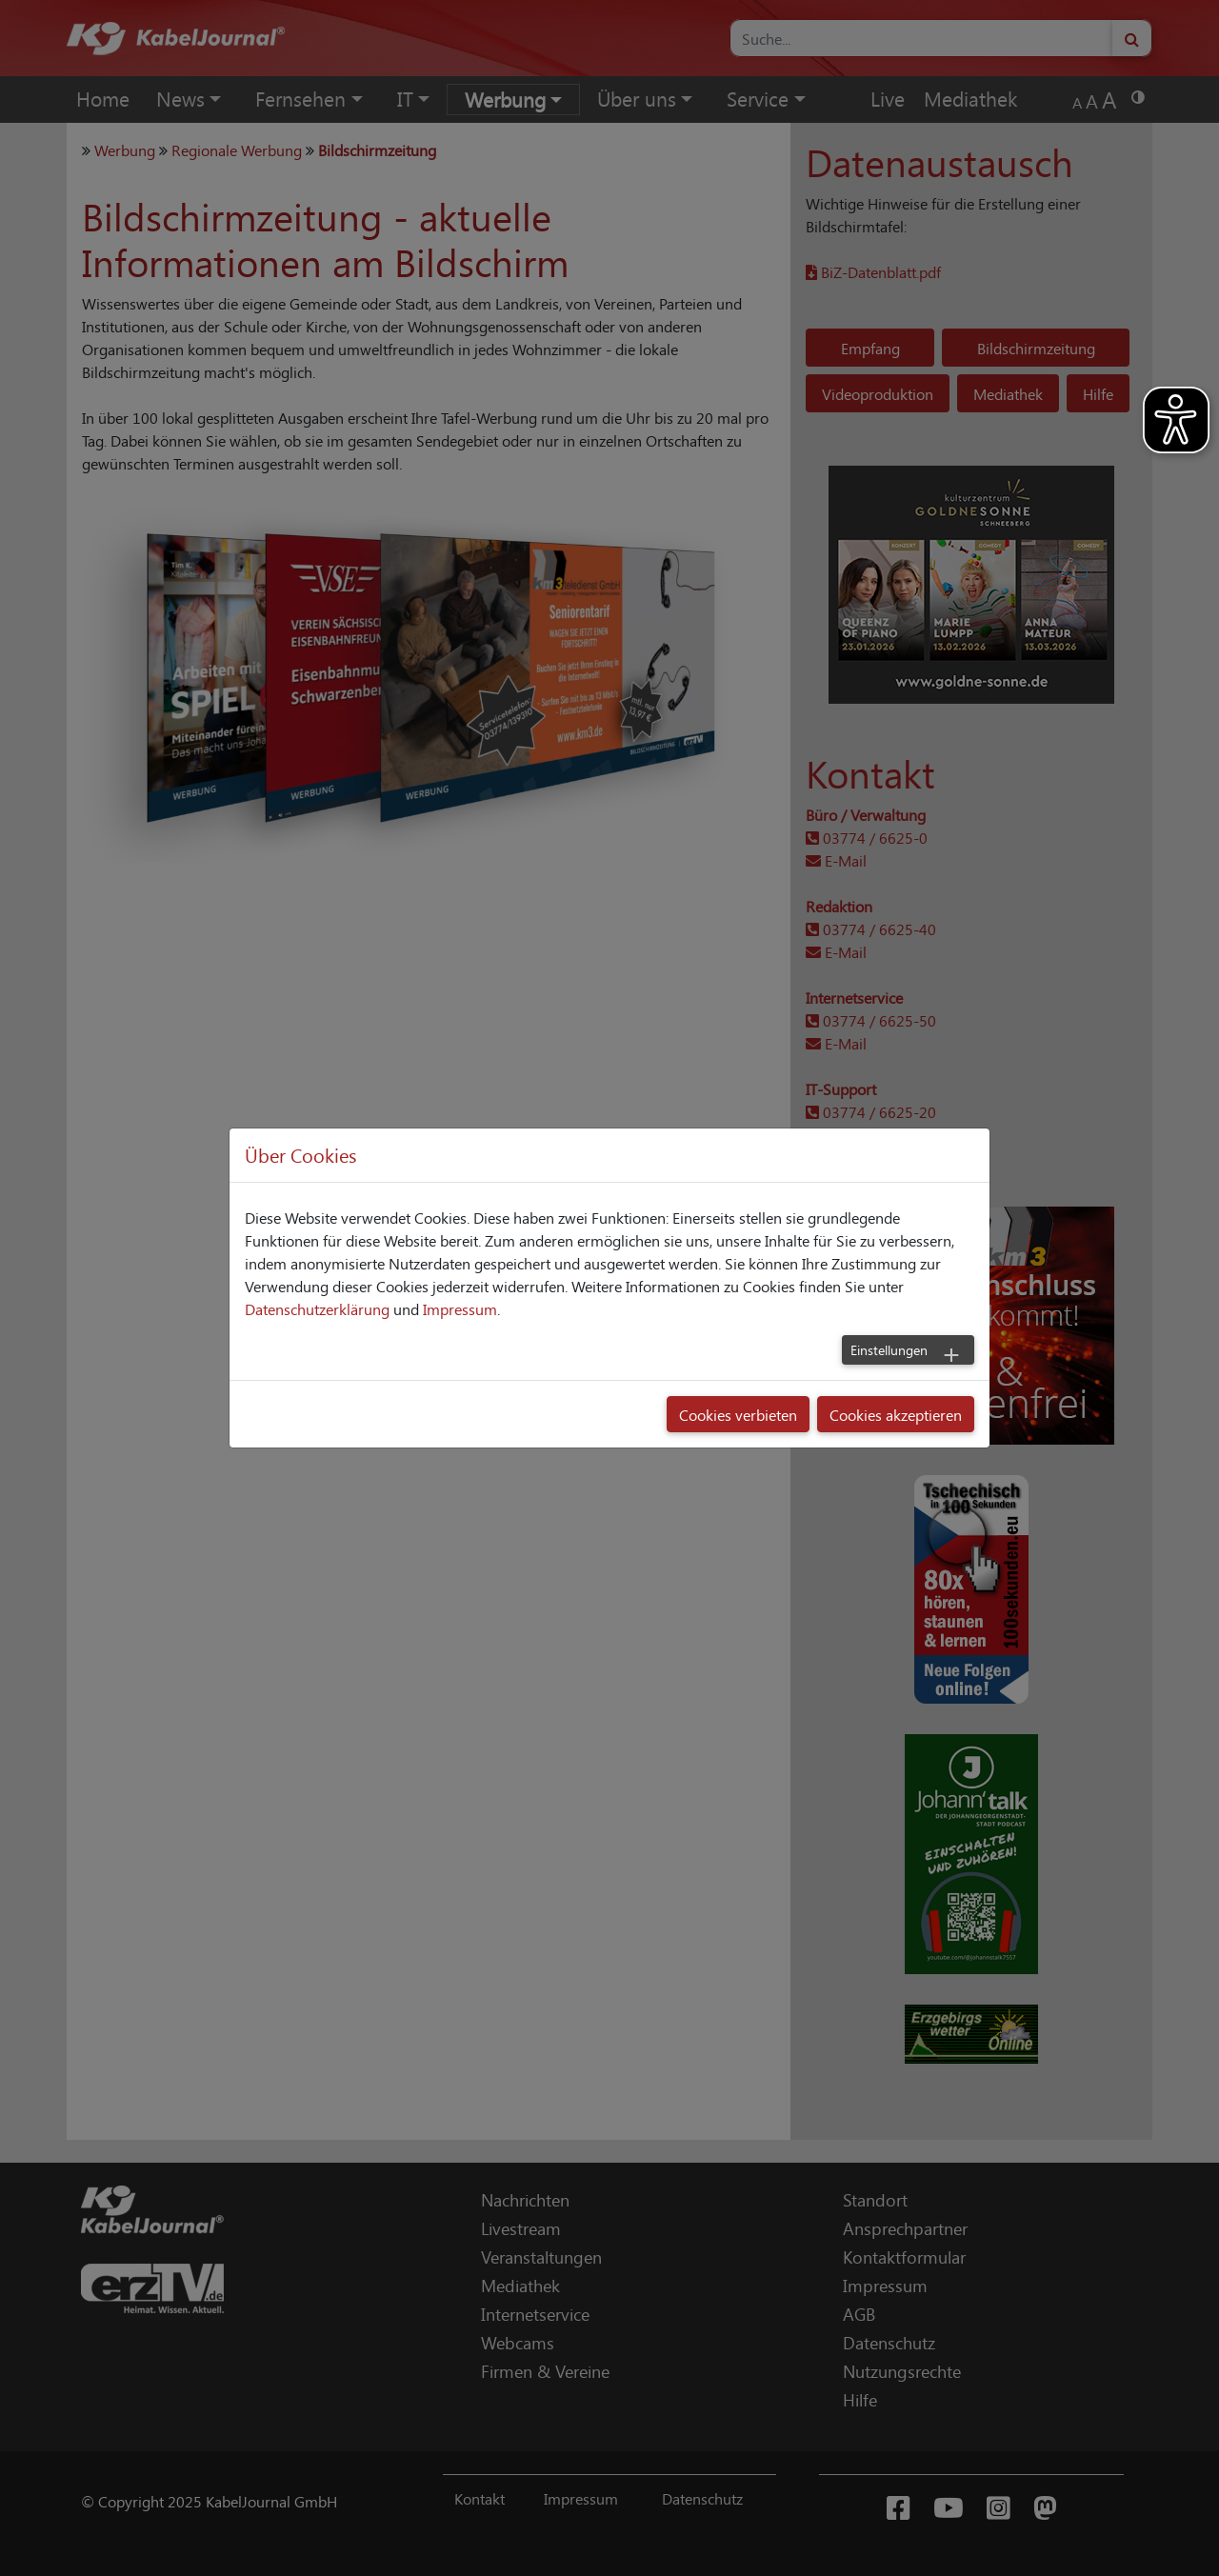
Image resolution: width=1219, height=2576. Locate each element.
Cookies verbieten (738, 1414)
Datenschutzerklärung (317, 1308)
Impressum (460, 1308)
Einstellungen (889, 1349)
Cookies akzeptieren (895, 1414)
